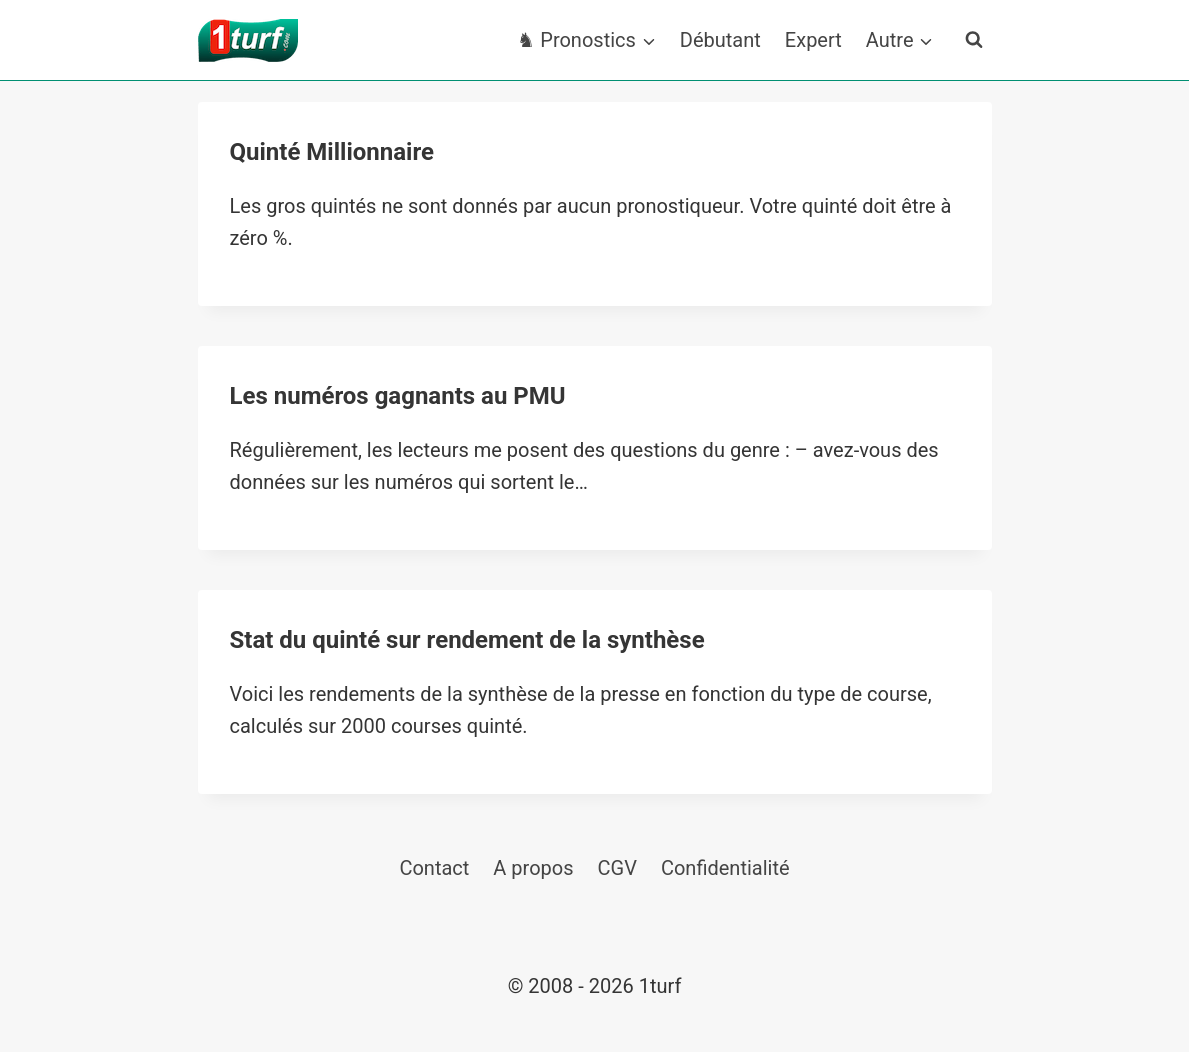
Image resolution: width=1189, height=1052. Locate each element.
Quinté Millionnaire (332, 152)
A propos (533, 868)
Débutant (720, 40)
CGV (617, 868)
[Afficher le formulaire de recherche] (974, 40)
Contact (434, 868)
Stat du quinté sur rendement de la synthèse (467, 640)
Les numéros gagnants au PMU (398, 396)
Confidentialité (725, 868)
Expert (813, 40)
